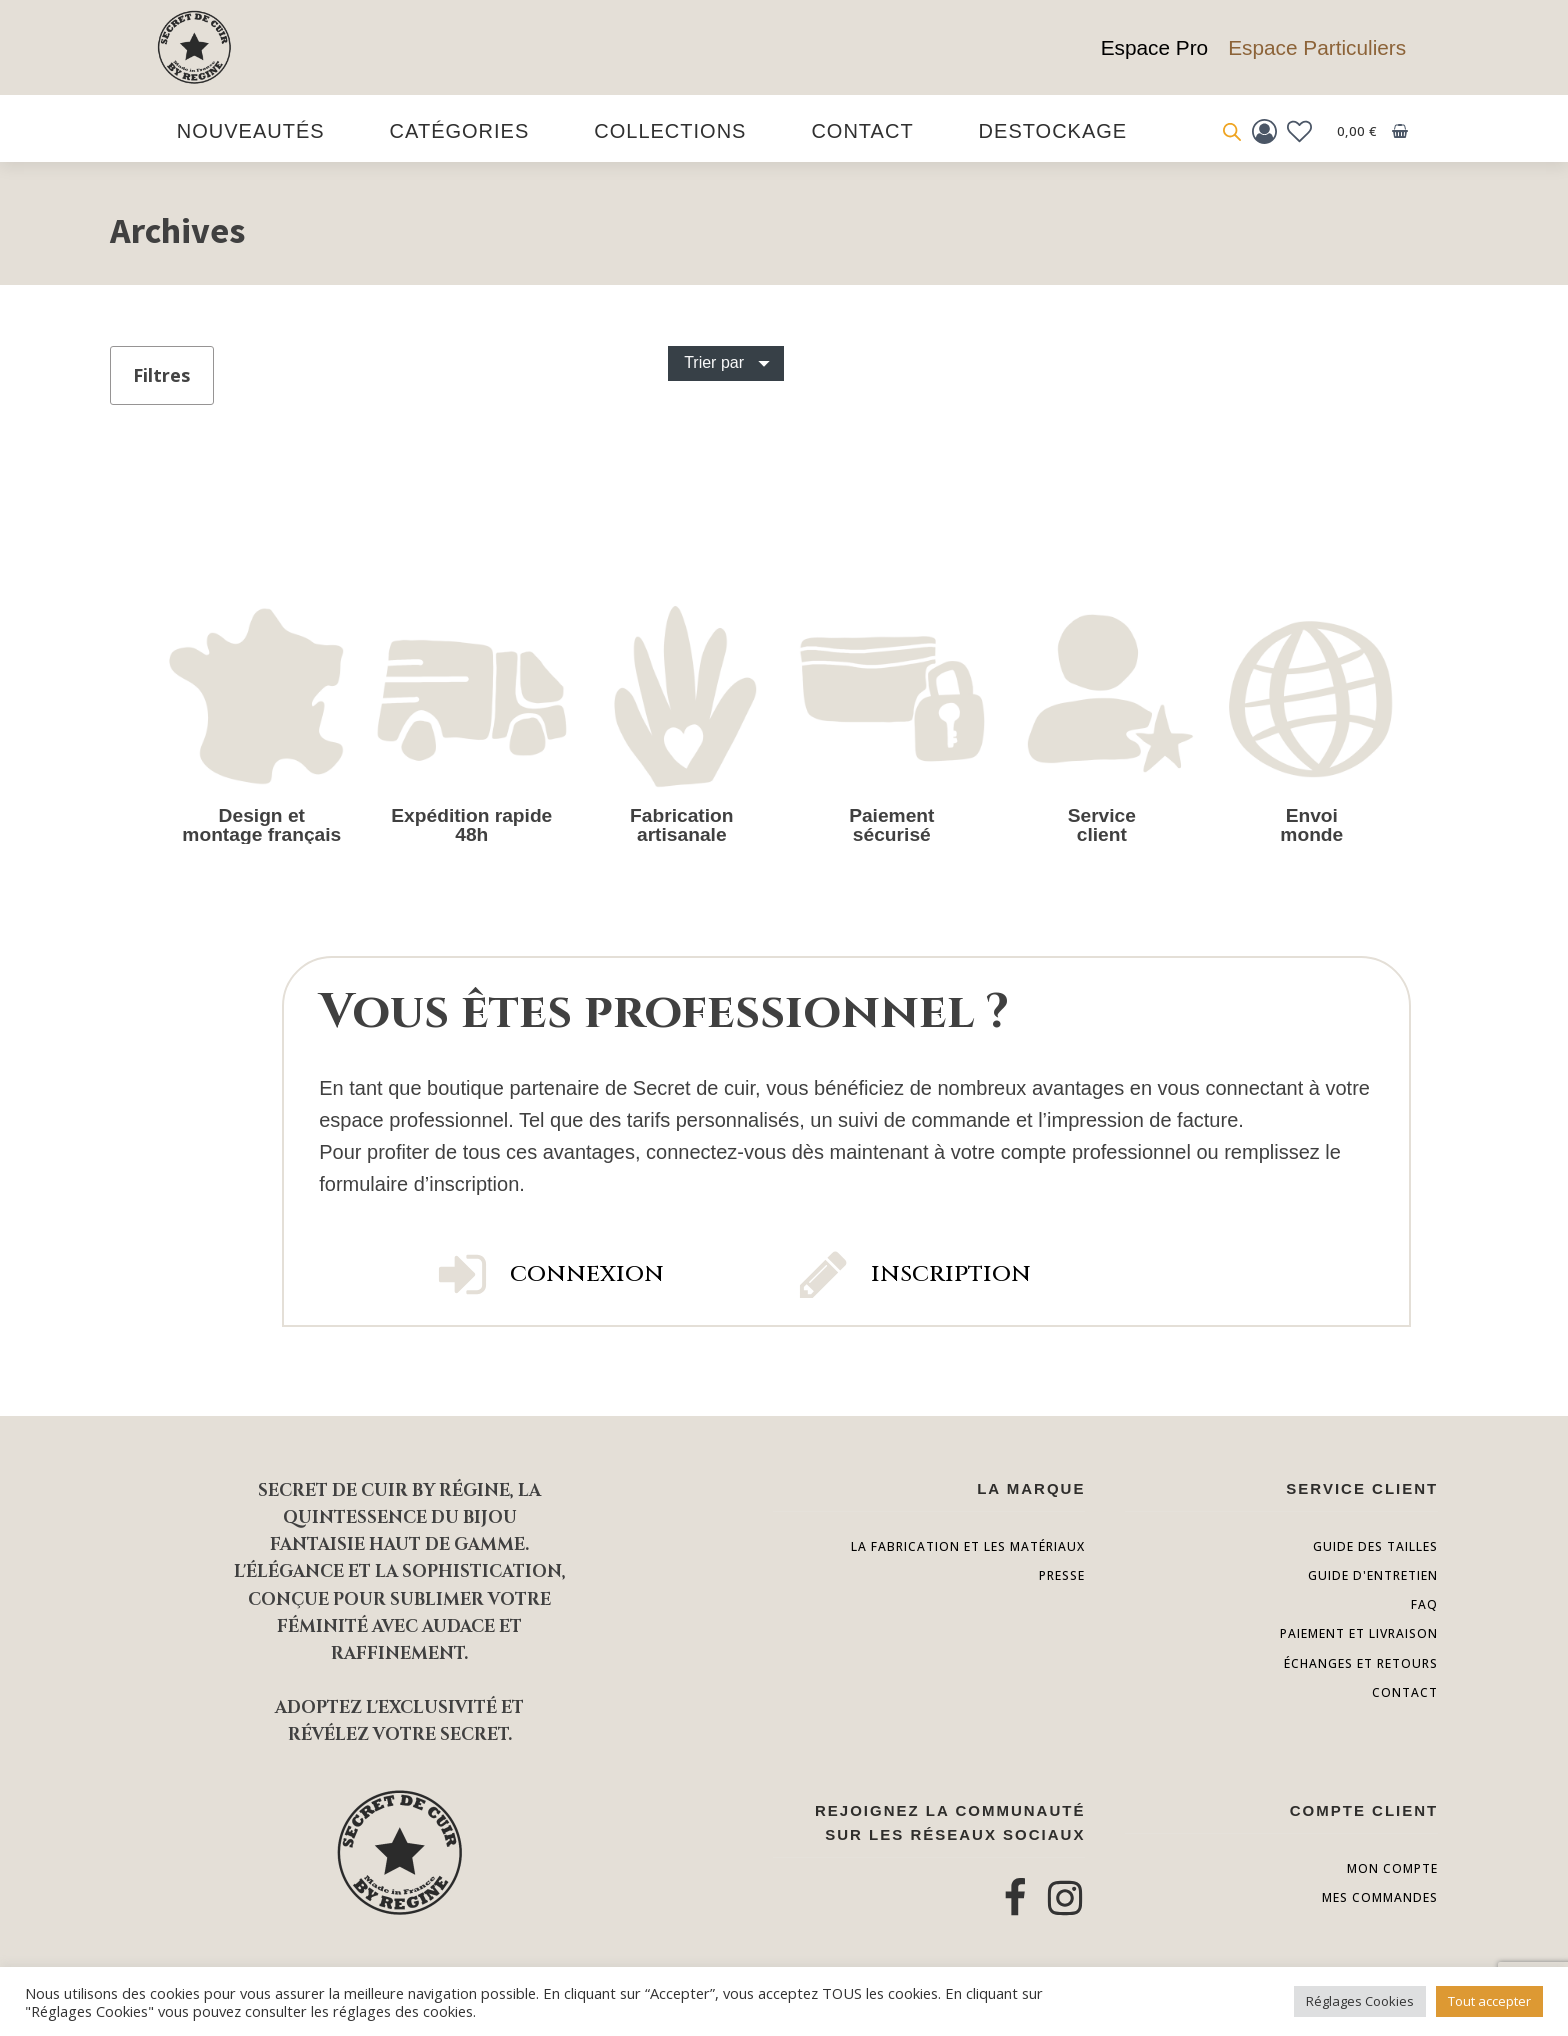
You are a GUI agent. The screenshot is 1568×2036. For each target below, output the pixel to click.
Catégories (460, 131)
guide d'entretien (1373, 1575)
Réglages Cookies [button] (1360, 2001)
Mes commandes (1380, 1897)
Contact (862, 131)
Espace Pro (1155, 47)
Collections (670, 131)
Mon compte (1392, 1868)
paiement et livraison (1359, 1633)
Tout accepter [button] (1489, 2001)
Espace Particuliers (1317, 47)
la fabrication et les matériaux (968, 1546)
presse (1062, 1575)
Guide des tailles (1375, 1546)
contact (1405, 1692)
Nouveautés (251, 131)
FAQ (1424, 1604)
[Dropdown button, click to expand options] (726, 363)
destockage (1053, 131)
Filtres (161, 375)
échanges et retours (1361, 1663)
